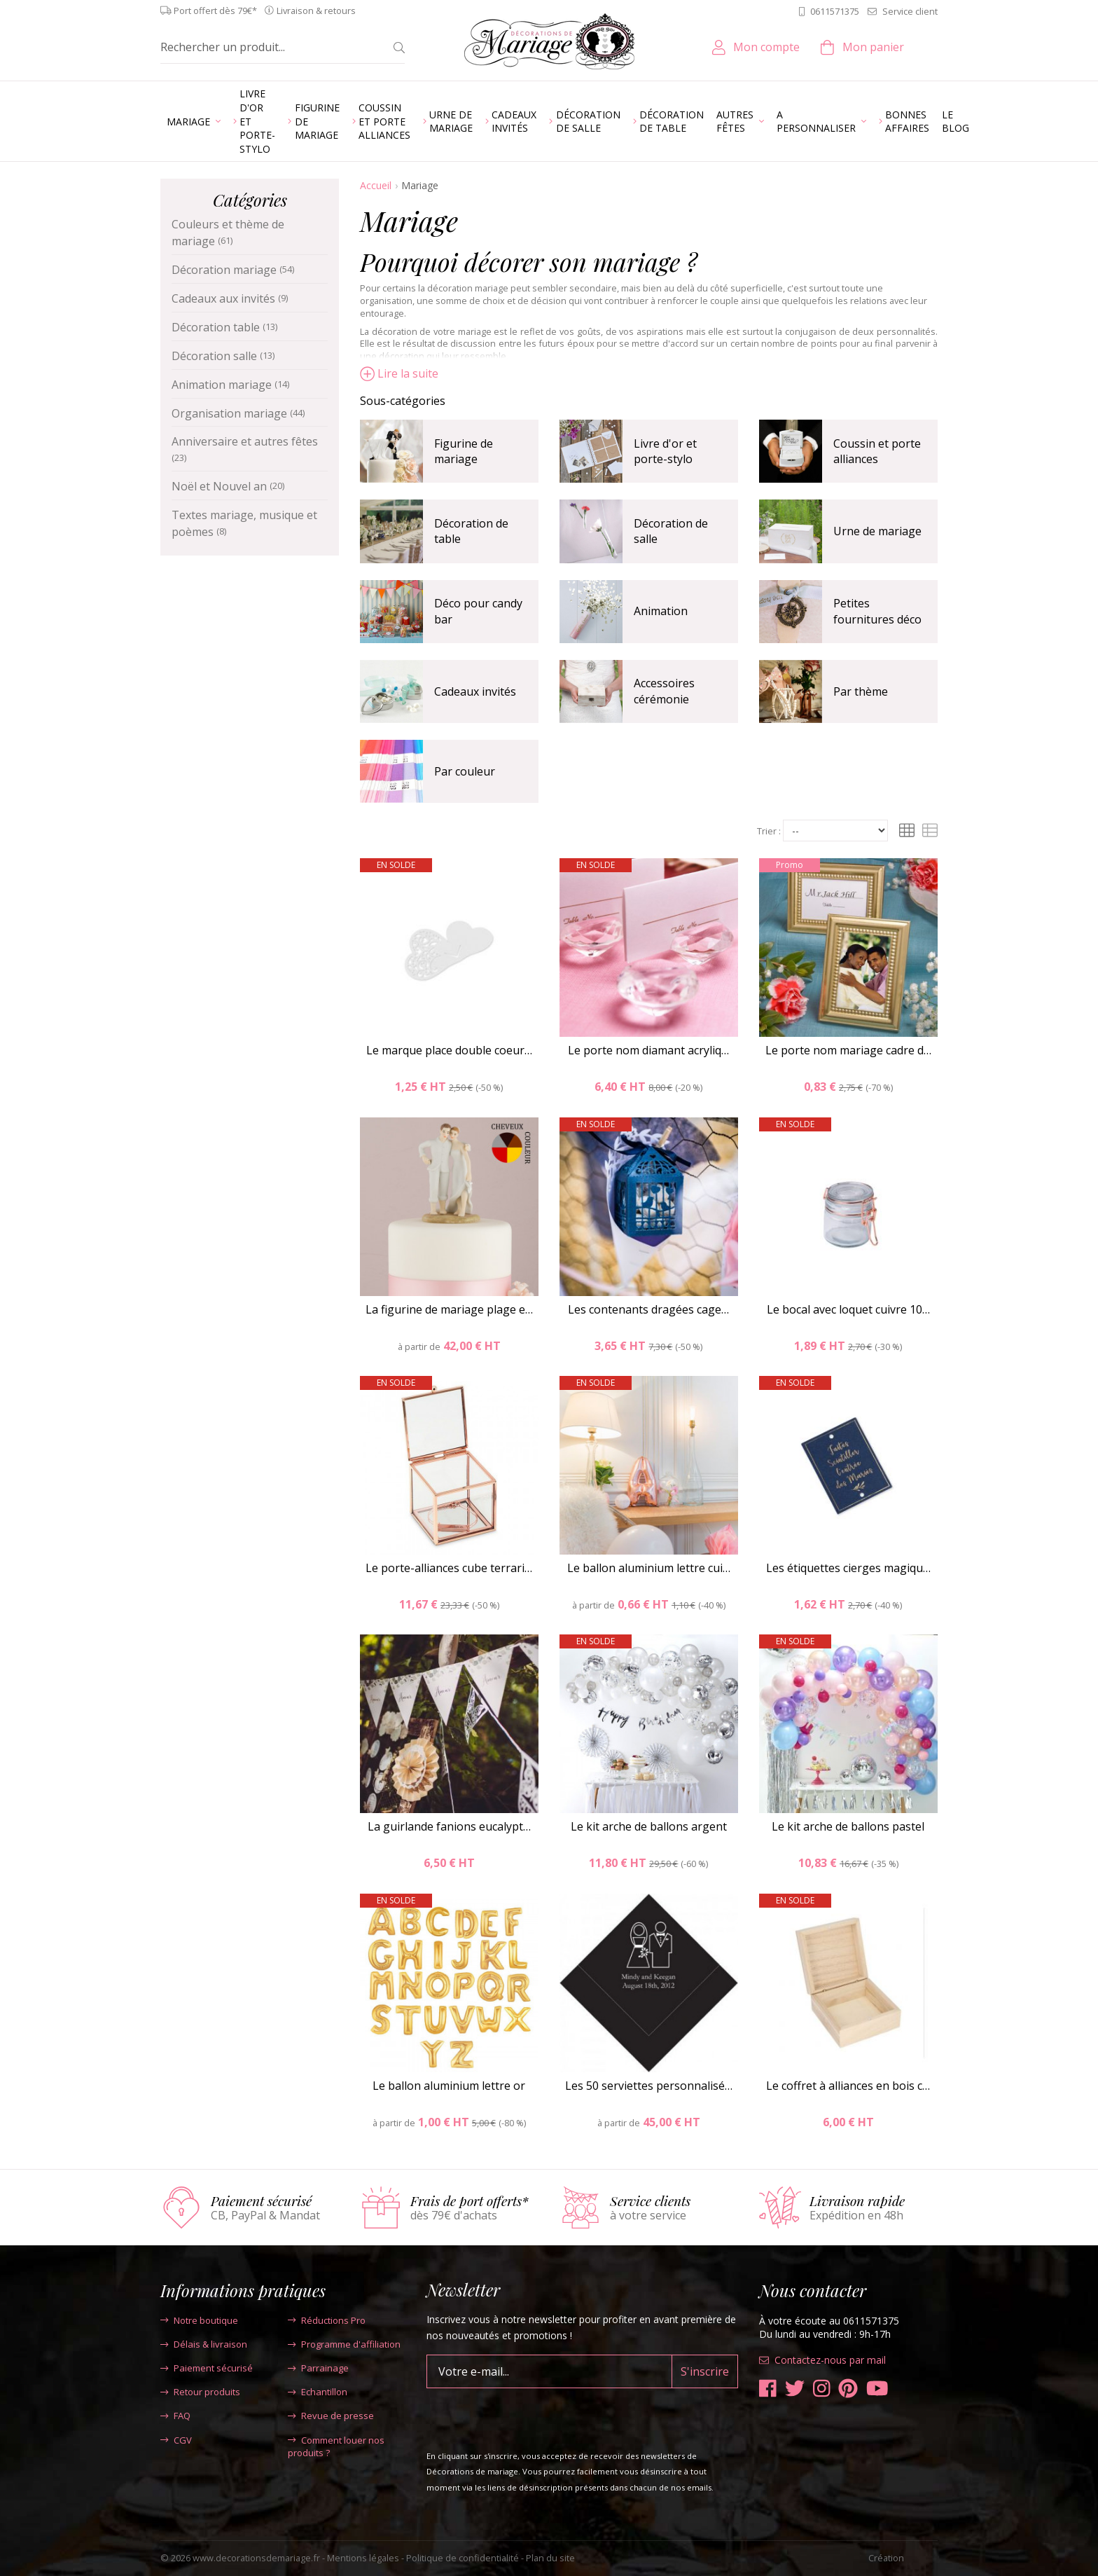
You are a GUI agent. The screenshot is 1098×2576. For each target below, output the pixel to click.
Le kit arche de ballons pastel (848, 1826)
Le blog (955, 121)
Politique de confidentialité (462, 2557)
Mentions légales (363, 2557)
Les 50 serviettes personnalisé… (648, 2085)
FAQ (175, 2415)
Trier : (769, 831)
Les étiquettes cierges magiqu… (848, 1568)
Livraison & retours (310, 11)
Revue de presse (331, 2415)
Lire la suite (399, 373)
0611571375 (829, 11)
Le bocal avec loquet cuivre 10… (848, 1309)
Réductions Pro (327, 2320)
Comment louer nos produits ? (336, 2446)
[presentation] (532, 2415)
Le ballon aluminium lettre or (449, 2085)
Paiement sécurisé (206, 2368)
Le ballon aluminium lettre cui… (648, 1568)
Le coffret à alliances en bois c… (848, 2085)
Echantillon (317, 2391)
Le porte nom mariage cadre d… (848, 1050)
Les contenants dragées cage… (648, 1309)
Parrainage (318, 2368)
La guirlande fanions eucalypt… (449, 1826)
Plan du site (550, 2557)
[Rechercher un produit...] (271, 47)
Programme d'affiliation (344, 2344)
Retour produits (200, 2391)
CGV (176, 2440)
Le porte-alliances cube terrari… (449, 1568)
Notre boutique (199, 2320)
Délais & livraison (203, 2344)
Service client (903, 11)
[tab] (649, 400)
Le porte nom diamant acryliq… (648, 1050)
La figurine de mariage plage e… (449, 1309)
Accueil (375, 185)
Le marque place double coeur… (449, 1050)
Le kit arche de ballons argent (649, 1826)
